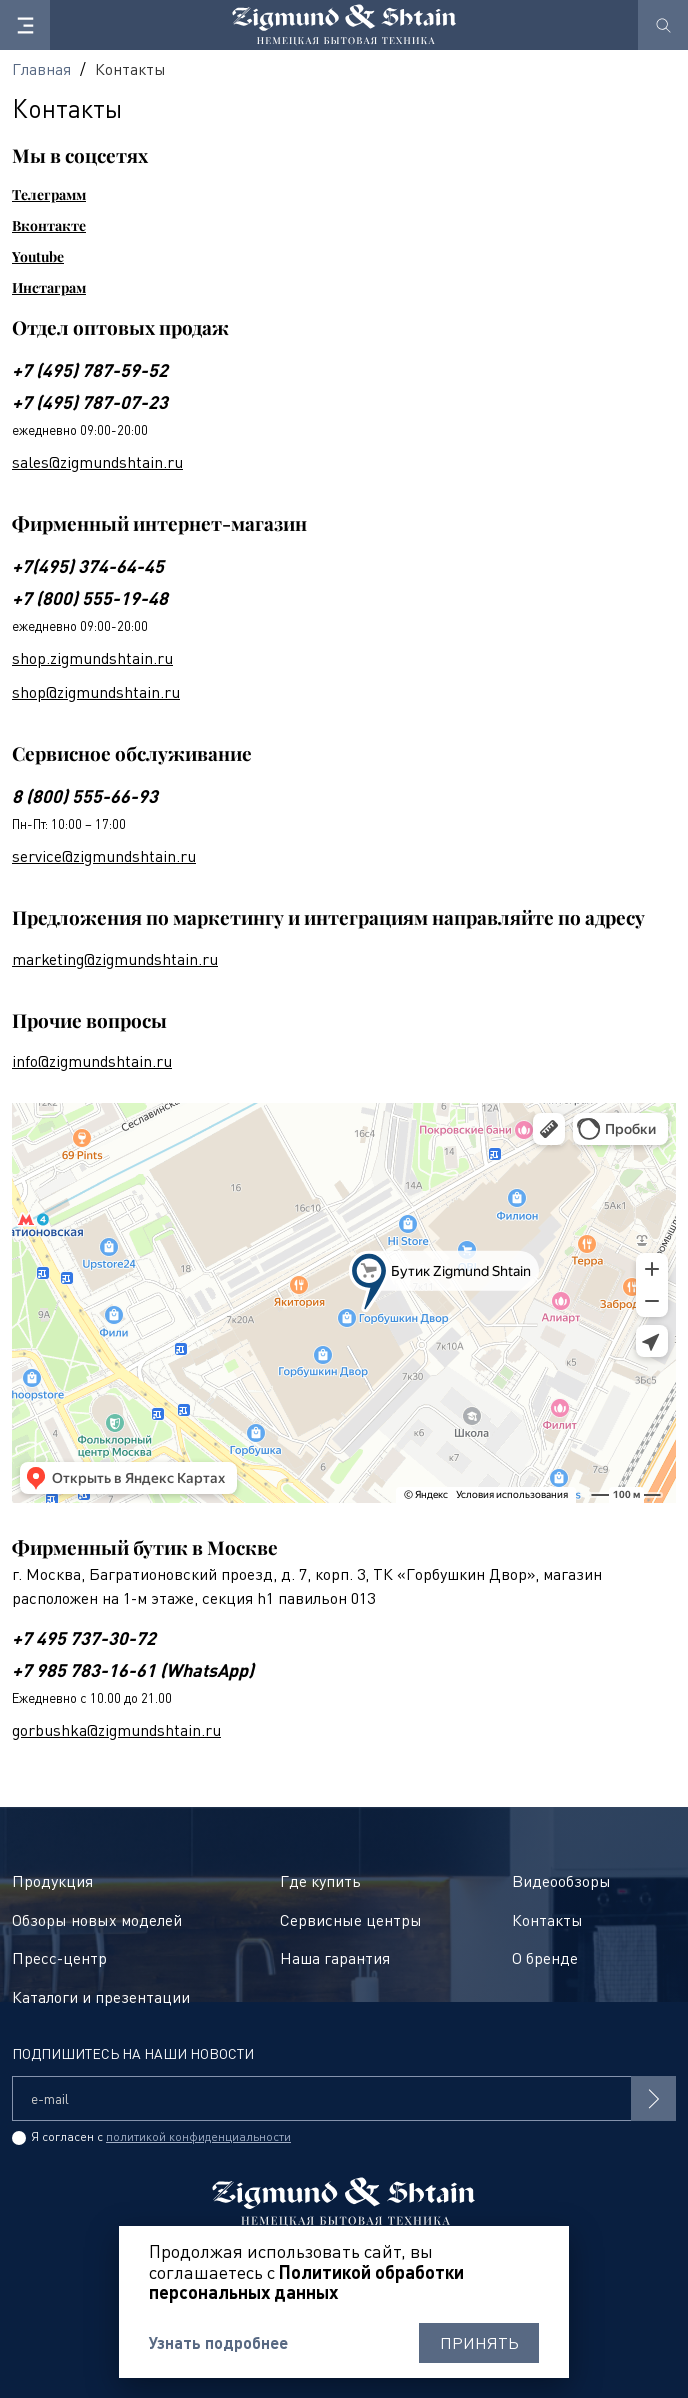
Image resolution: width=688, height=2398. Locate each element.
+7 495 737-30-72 (84, 1638)
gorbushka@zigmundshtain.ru (116, 1730)
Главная (41, 69)
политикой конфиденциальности (198, 2136)
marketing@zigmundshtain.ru (115, 959)
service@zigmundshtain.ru (104, 856)
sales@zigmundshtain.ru (97, 462)
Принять (479, 2343)
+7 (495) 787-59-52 (90, 370)
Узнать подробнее (218, 2343)
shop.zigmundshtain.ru (92, 658)
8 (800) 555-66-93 (85, 796)
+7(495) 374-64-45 (88, 566)
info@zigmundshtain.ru (92, 1061)
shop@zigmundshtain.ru (96, 692)
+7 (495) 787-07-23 (90, 402)
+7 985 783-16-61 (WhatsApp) (133, 1670)
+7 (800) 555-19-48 (90, 598)
